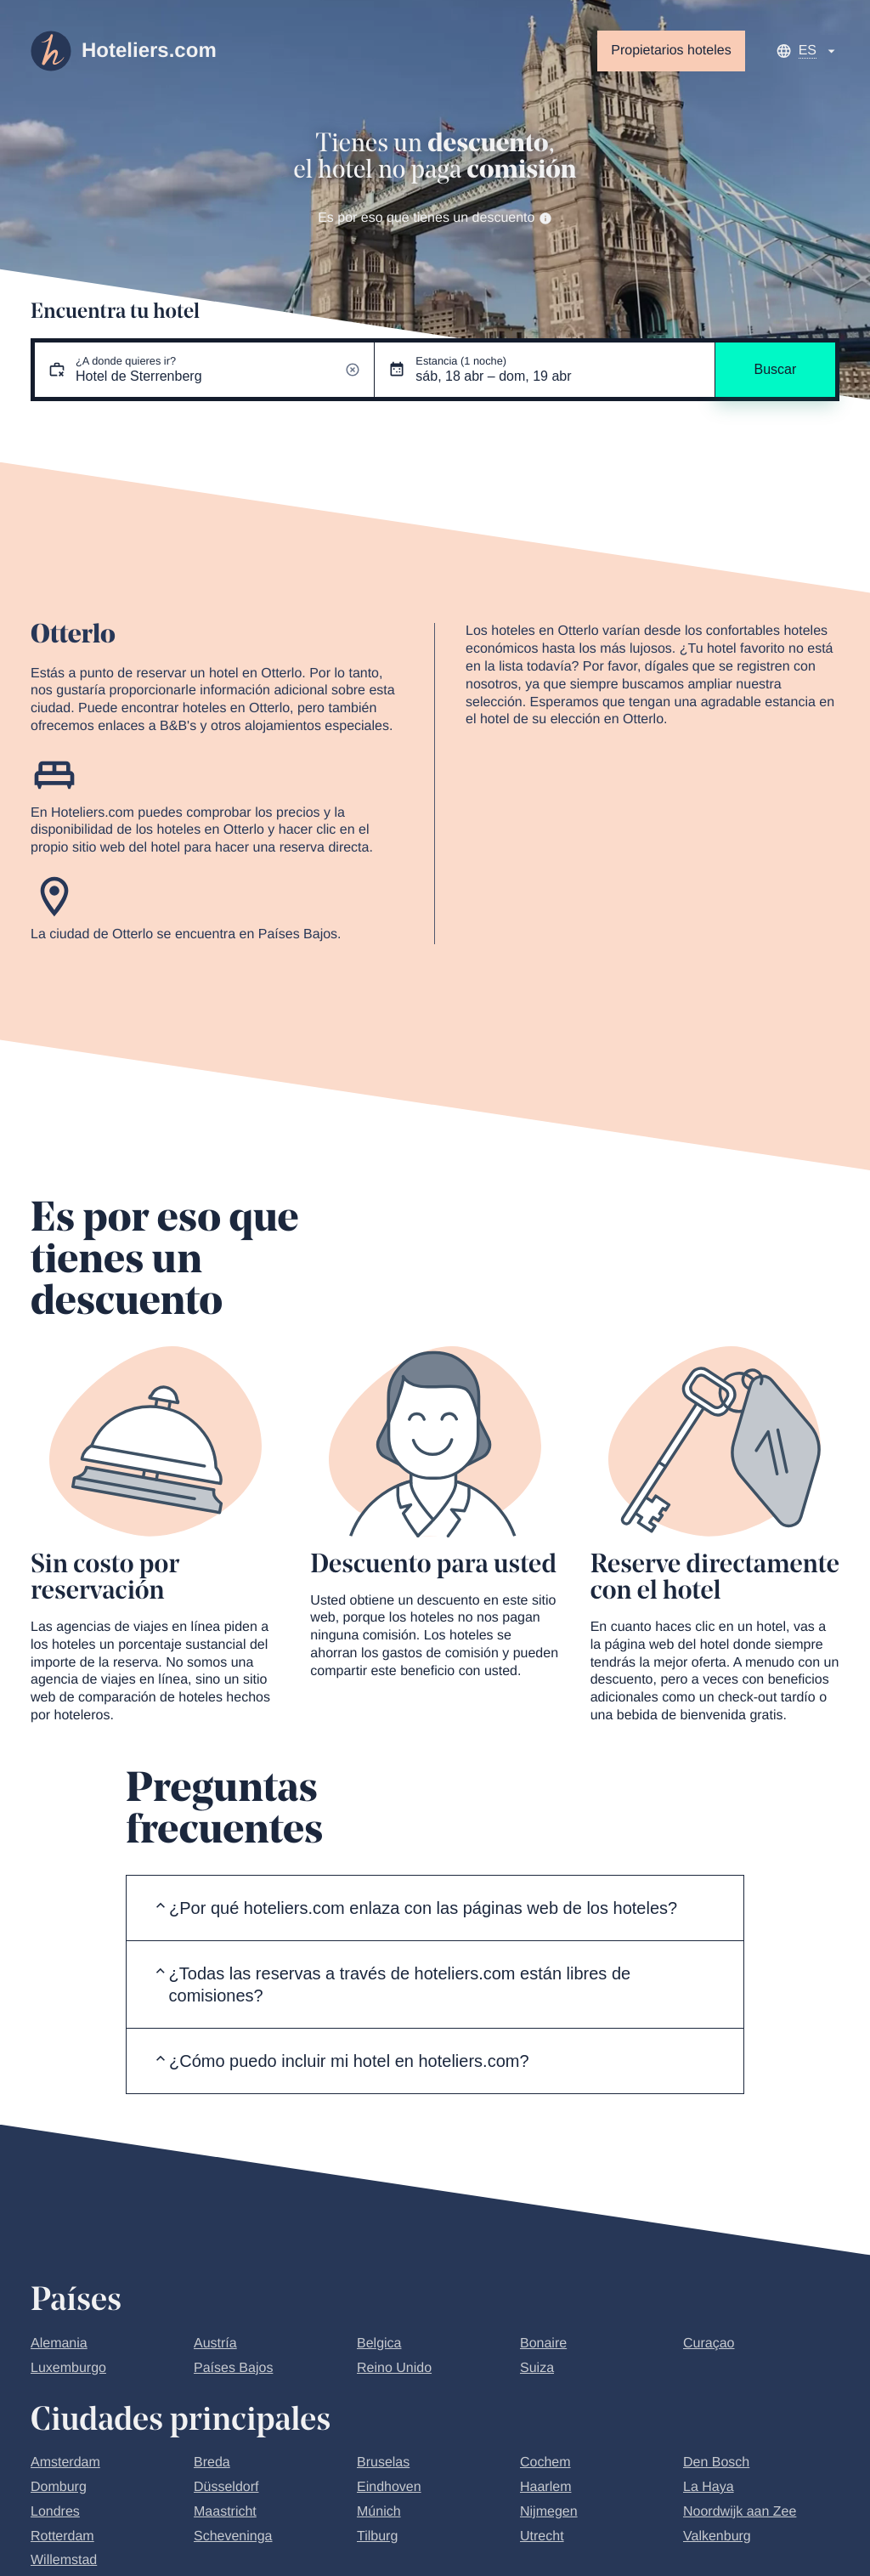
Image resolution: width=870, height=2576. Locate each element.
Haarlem (545, 2487)
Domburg (59, 2487)
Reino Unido (394, 2368)
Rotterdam (62, 2536)
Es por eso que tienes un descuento (435, 218)
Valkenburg (717, 2536)
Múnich (379, 2512)
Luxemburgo (68, 2368)
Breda (212, 2462)
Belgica (379, 2343)
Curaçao (708, 2343)
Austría (215, 2343)
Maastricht (225, 2512)
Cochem (545, 2462)
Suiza (537, 2368)
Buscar (775, 369)
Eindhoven (389, 2487)
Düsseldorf (226, 2487)
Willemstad (64, 2560)
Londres (55, 2512)
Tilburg (377, 2536)
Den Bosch (716, 2462)
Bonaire (543, 2343)
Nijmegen (549, 2512)
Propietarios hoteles (671, 50)
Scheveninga (233, 2536)
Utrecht (542, 2536)
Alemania (59, 2343)
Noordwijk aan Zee (739, 2512)
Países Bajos (233, 2368)
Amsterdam (65, 2462)
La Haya (708, 2487)
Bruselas (383, 2462)
